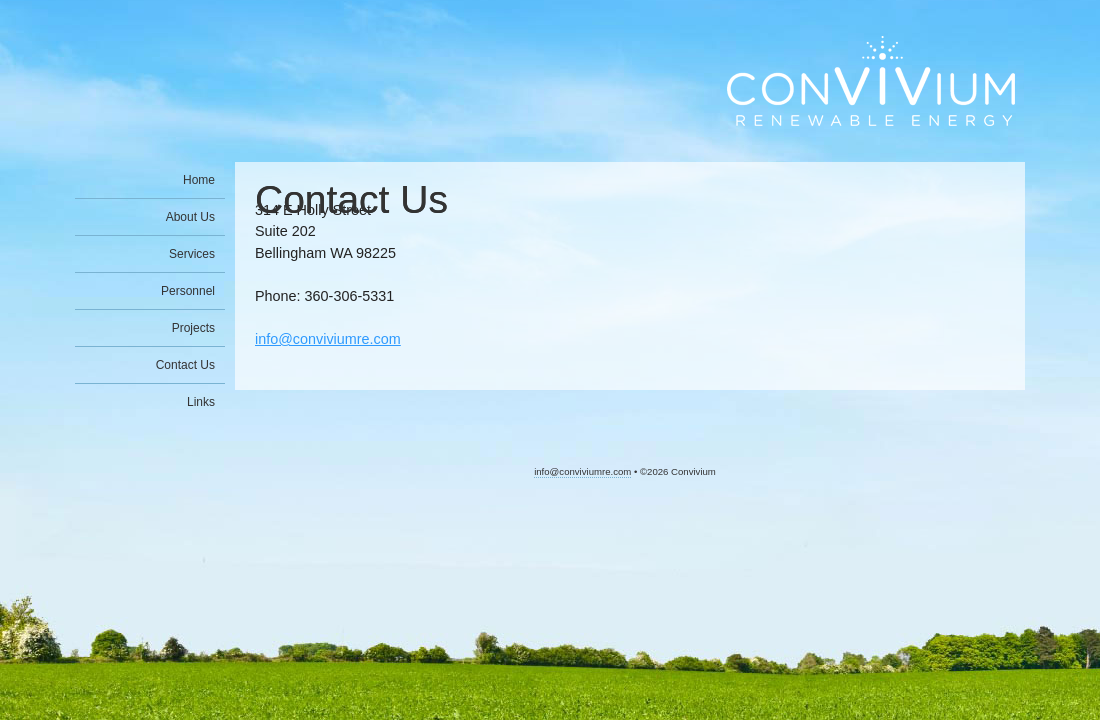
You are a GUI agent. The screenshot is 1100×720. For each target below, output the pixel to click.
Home (199, 180)
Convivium (871, 81)
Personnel (188, 291)
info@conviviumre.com (328, 339)
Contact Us (185, 365)
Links (201, 402)
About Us (190, 217)
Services (192, 254)
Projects (193, 328)
